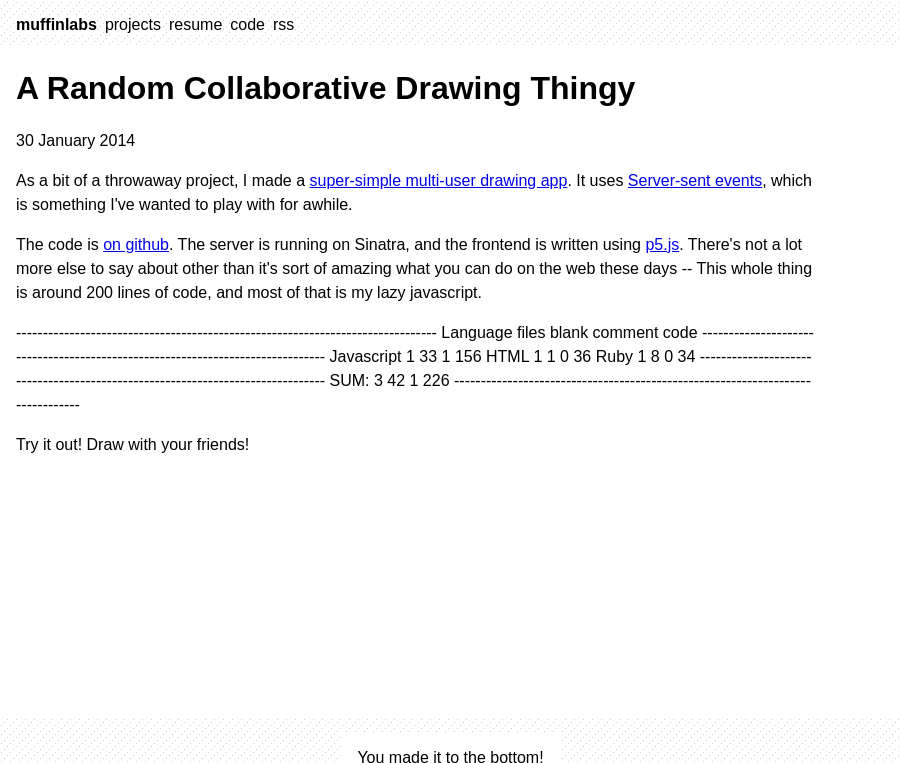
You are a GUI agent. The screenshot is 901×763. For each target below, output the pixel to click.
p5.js (662, 244)
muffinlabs (56, 24)
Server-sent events (695, 180)
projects (133, 24)
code (247, 24)
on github (136, 244)
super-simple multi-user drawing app (438, 180)
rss (283, 24)
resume (195, 24)
